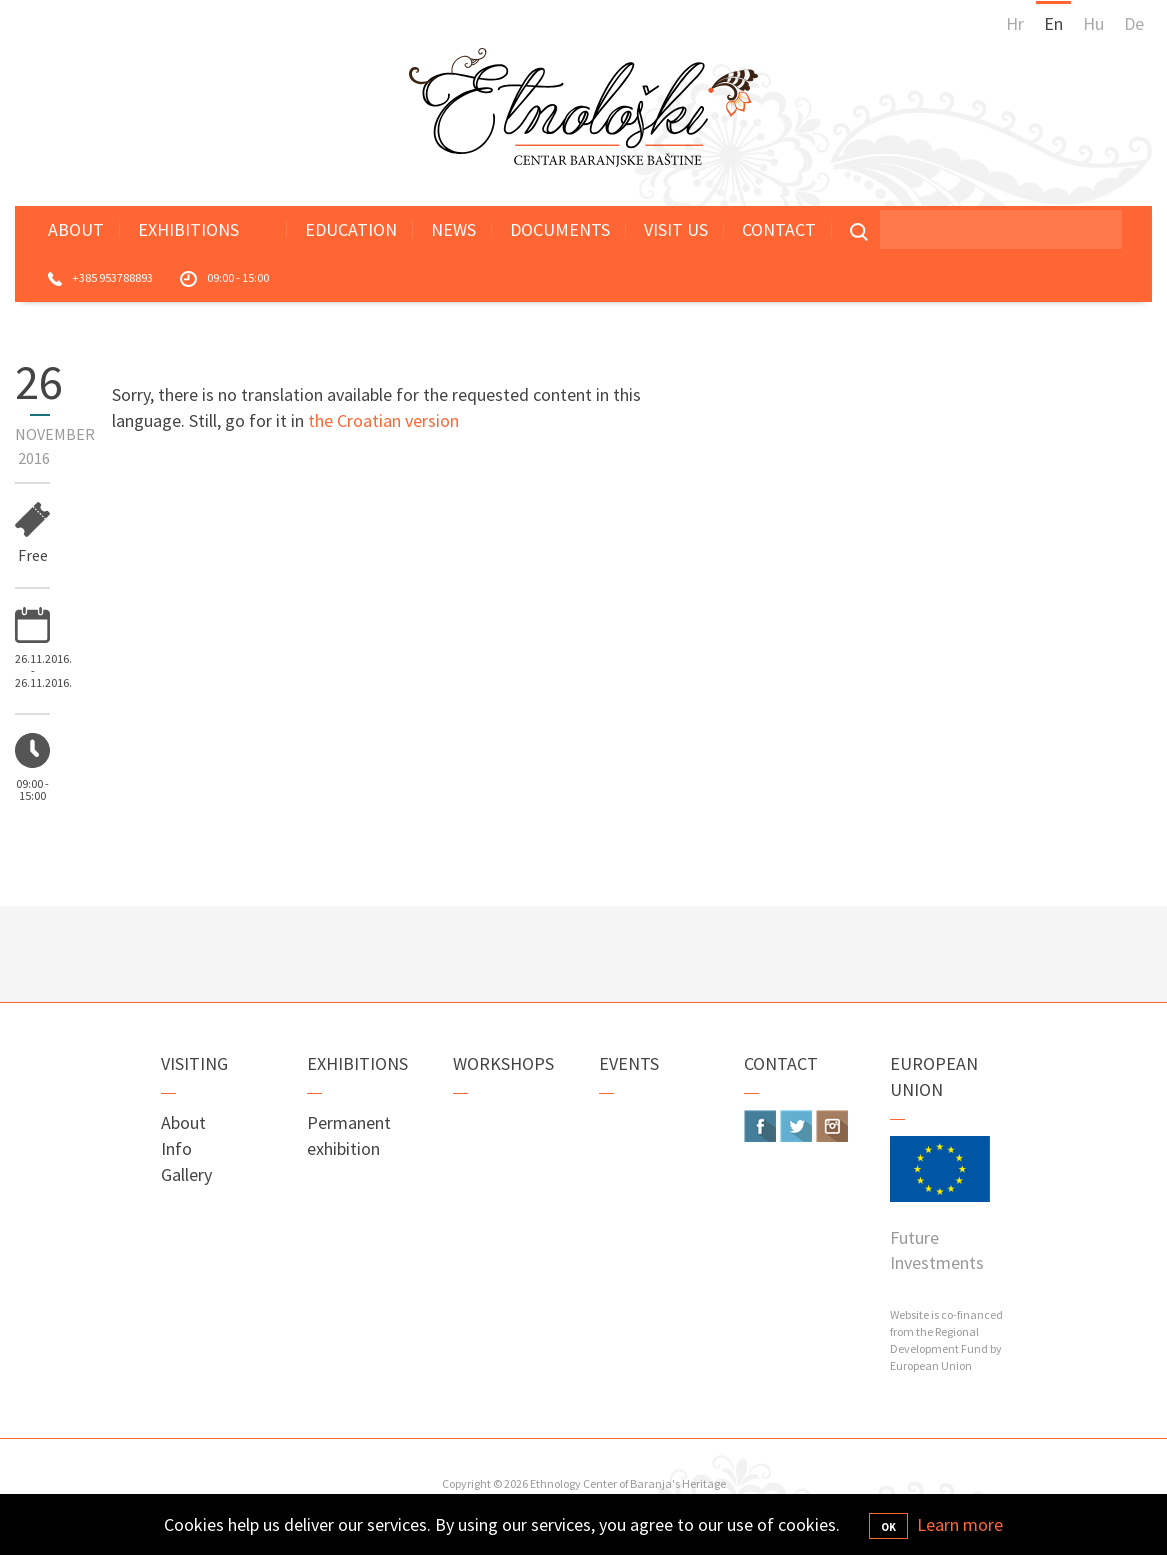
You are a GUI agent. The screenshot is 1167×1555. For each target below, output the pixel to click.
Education (351, 229)
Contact (779, 229)
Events (629, 1063)
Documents (560, 229)
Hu (1093, 23)
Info (176, 1148)
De (1134, 23)
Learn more (960, 1524)
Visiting (194, 1063)
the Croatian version (383, 420)
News (453, 229)
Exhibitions (188, 229)
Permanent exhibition (349, 1135)
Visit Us (676, 229)
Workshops (503, 1063)
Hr (1015, 23)
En (1053, 23)
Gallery (186, 1174)
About (76, 229)
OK (888, 1527)
